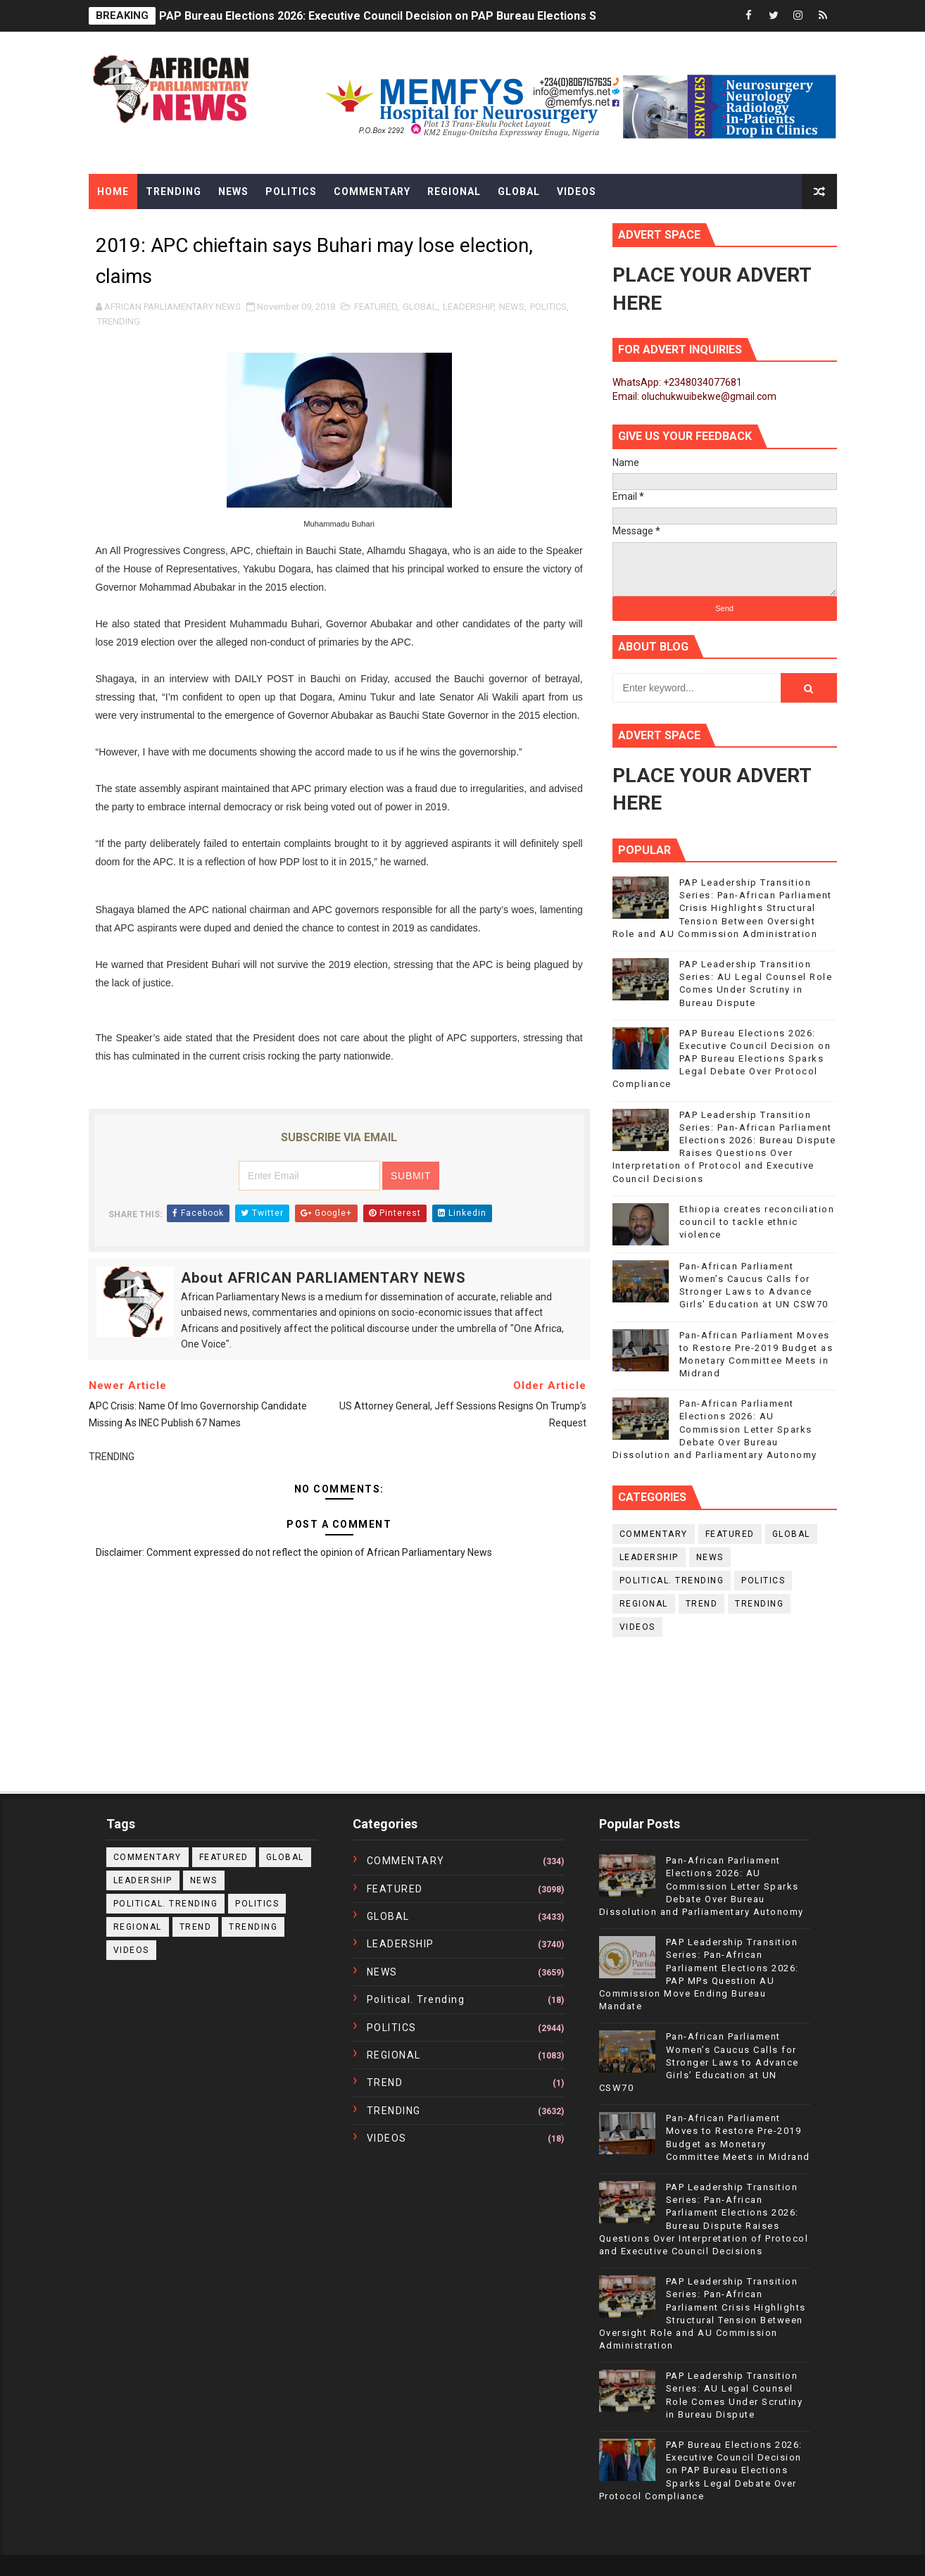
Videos (576, 191)
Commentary (372, 191)
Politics (291, 191)
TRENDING (118, 321)
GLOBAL (420, 306)
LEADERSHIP (468, 306)
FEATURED (375, 306)
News (233, 191)
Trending (173, 191)
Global (519, 191)
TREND (702, 1604)
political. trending (671, 1580)
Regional (454, 191)
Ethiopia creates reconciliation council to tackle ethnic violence (757, 1222)
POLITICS (548, 306)
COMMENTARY (653, 1534)
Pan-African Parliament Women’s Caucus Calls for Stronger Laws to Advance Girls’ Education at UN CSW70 (699, 2062)
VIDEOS (637, 1627)
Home (113, 191)
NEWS (511, 306)
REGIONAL (643, 1604)
